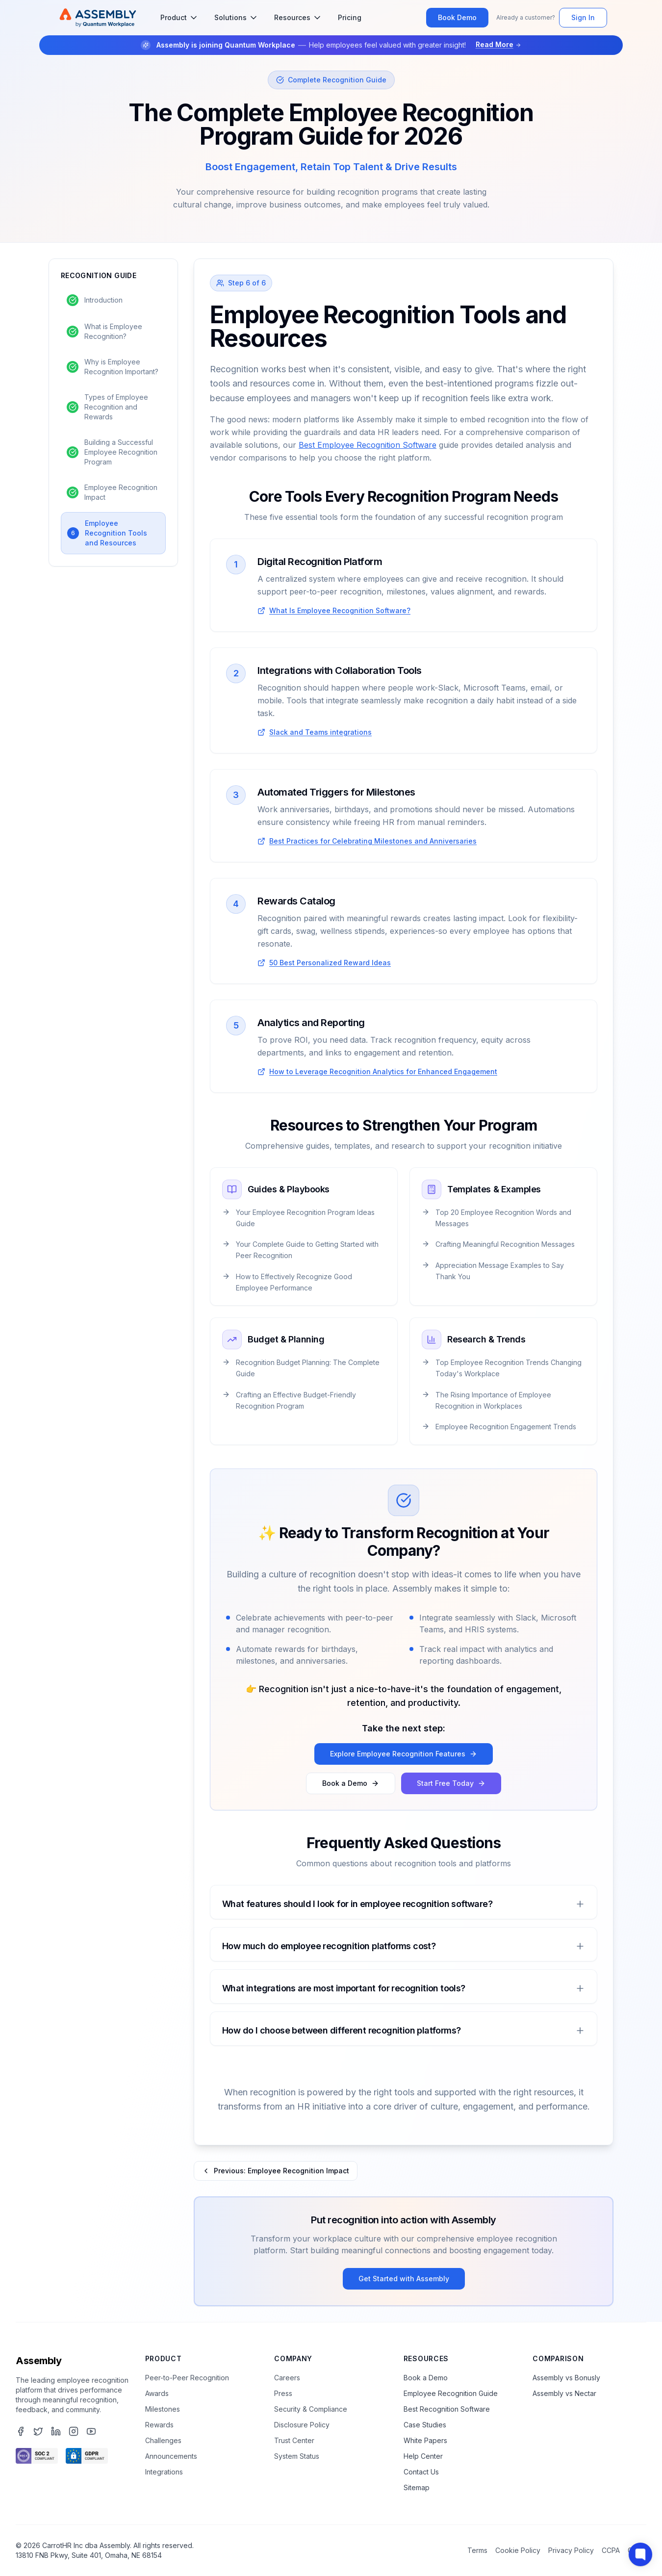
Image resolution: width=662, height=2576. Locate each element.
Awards (157, 2393)
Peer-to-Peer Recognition (187, 2377)
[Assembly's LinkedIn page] (56, 2431)
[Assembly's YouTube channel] (91, 2431)
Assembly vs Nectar (564, 2393)
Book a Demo (350, 1783)
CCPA (611, 2550)
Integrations (164, 2472)
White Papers (425, 2440)
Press (283, 2393)
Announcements (171, 2456)
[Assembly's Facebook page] (20, 2431)
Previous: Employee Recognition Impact (275, 2170)
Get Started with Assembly (403, 2278)
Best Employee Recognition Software (367, 445)
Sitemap (417, 2487)
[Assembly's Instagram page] (73, 2431)
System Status (296, 2456)
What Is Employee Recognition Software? (339, 610)
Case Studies (425, 2425)
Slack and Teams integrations (320, 732)
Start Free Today (451, 1783)
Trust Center (294, 2440)
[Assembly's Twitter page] (38, 2431)
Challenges (163, 2440)
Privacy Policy (571, 2550)
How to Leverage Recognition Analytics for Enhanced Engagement (383, 1071)
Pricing (349, 17)
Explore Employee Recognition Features (403, 1754)
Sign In (583, 17)
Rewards (159, 2425)
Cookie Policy (517, 2550)
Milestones (162, 2409)
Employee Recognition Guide (451, 2393)
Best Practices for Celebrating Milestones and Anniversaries (373, 841)
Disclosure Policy (302, 2425)
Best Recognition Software (447, 2409)
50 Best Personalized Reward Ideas (330, 962)
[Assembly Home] (98, 17)
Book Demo (457, 17)
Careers (287, 2377)
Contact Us (421, 2472)
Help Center (423, 2456)
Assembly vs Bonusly (566, 2377)
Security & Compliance (310, 2409)
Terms (477, 2550)
